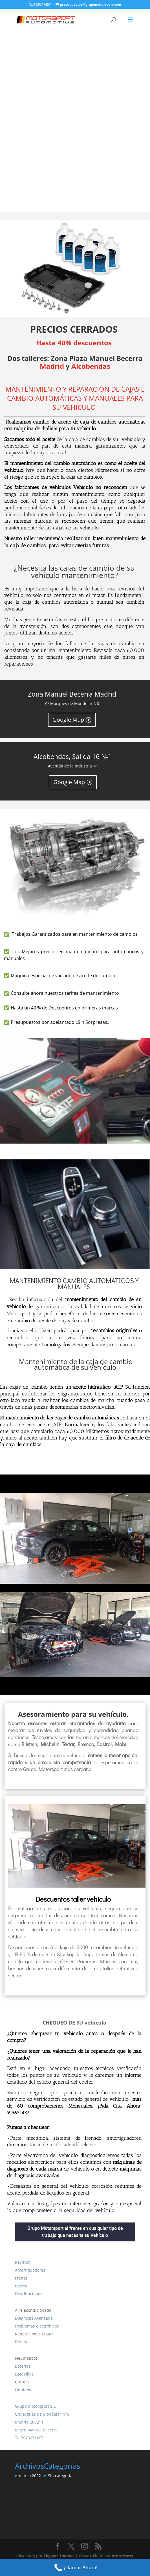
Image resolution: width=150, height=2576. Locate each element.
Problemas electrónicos (37, 2326)
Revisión (23, 2262)
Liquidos (23, 2389)
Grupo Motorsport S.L (35, 2406)
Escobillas (24, 2374)
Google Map (68, 719)
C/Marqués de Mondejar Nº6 (42, 2414)
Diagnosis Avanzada (34, 2318)
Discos (21, 2286)
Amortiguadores (30, 2270)
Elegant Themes (59, 2555)
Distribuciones (28, 2293)
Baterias (22, 2366)
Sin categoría (60, 2475)
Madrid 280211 (29, 2422)
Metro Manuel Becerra (36, 2430)
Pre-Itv (21, 2341)
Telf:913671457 (29, 2437)
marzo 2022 (30, 2475)
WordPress (122, 2555)
